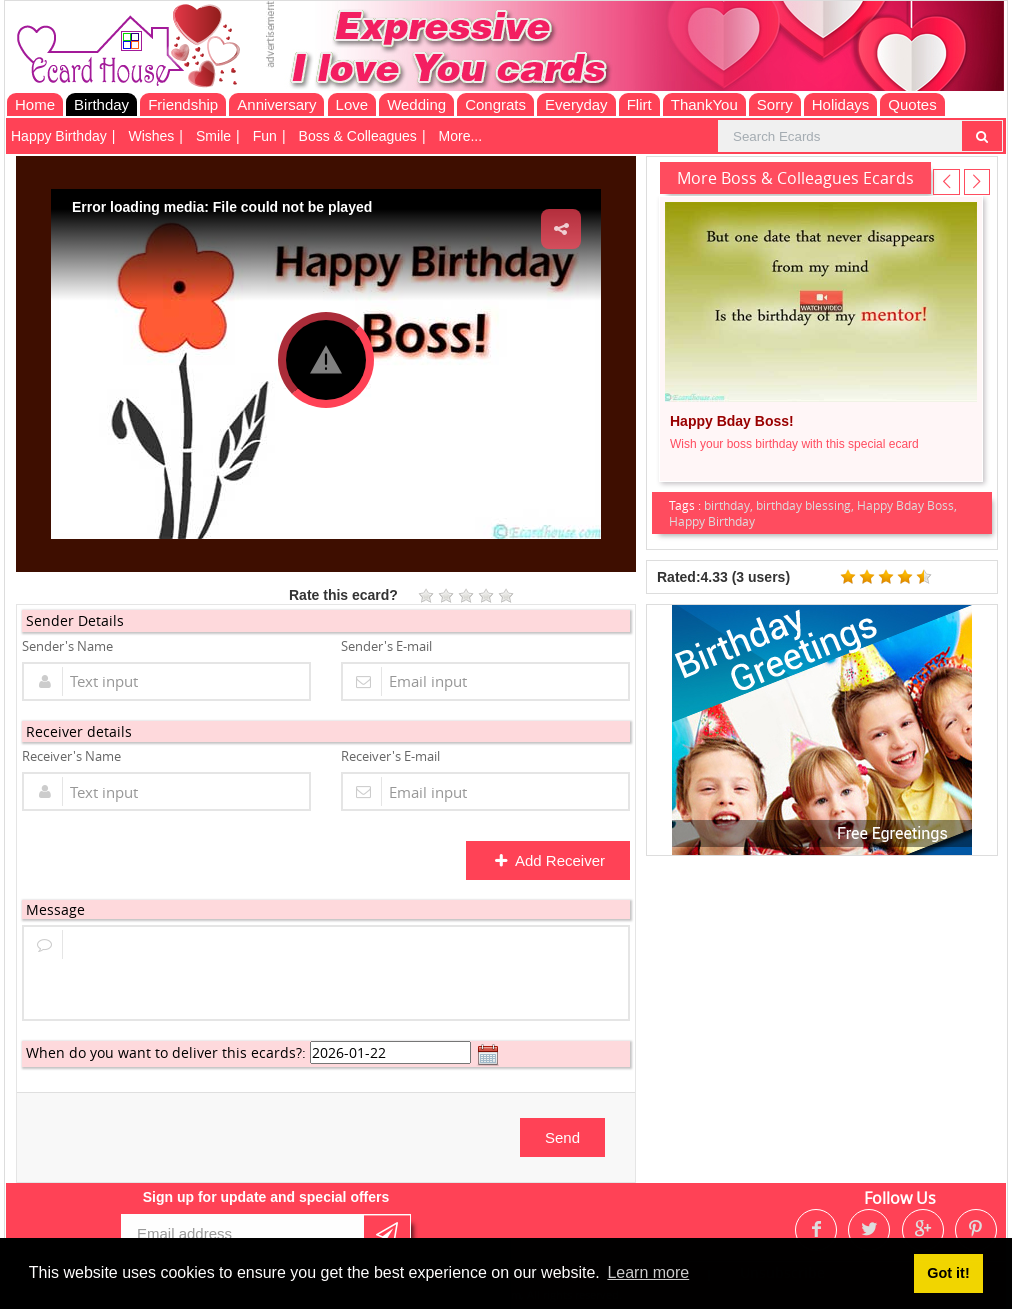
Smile (213, 136)
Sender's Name (67, 646)
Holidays (841, 104)
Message (55, 909)
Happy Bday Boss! (732, 421)
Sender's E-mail (386, 646)
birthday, (730, 505)
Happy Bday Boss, (907, 505)
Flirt (639, 104)
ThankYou (704, 104)
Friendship (183, 104)
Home (35, 104)
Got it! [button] (948, 1273)
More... (461, 136)
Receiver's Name (71, 756)
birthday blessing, (806, 505)
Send (562, 1137)
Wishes (151, 136)
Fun (265, 136)
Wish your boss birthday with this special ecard (794, 444)
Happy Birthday (59, 136)
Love (352, 104)
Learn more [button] (648, 1272)
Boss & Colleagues (358, 136)
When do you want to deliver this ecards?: (166, 1052)
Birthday (101, 104)
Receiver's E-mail (390, 756)
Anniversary (276, 104)
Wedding (416, 104)
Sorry (775, 104)
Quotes (912, 104)
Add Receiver (549, 860)
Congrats (495, 104)
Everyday (576, 104)
